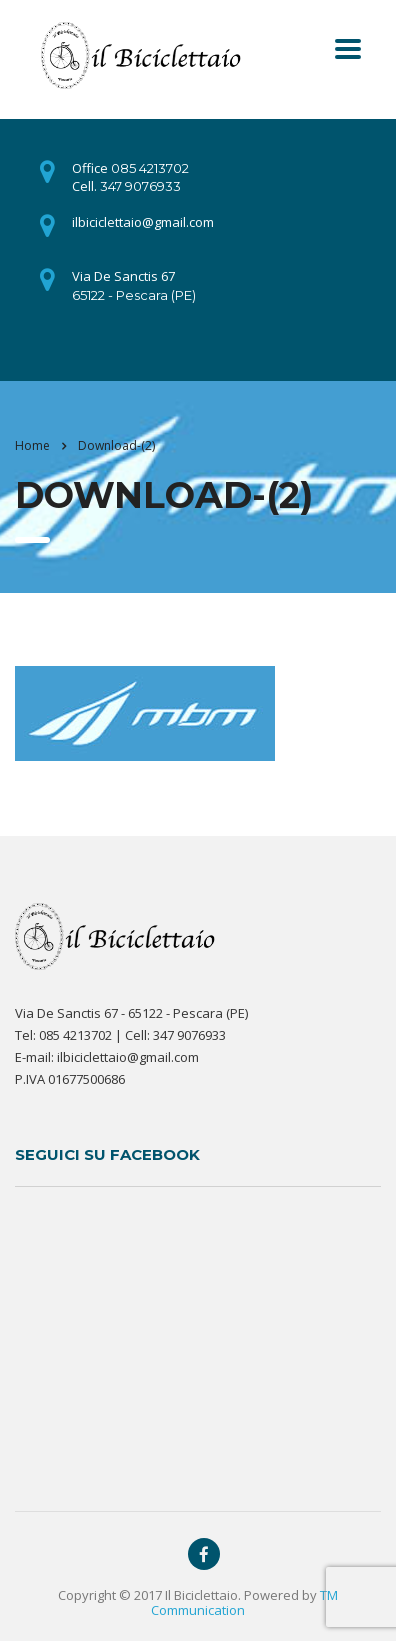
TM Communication (244, 1602)
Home (32, 445)
